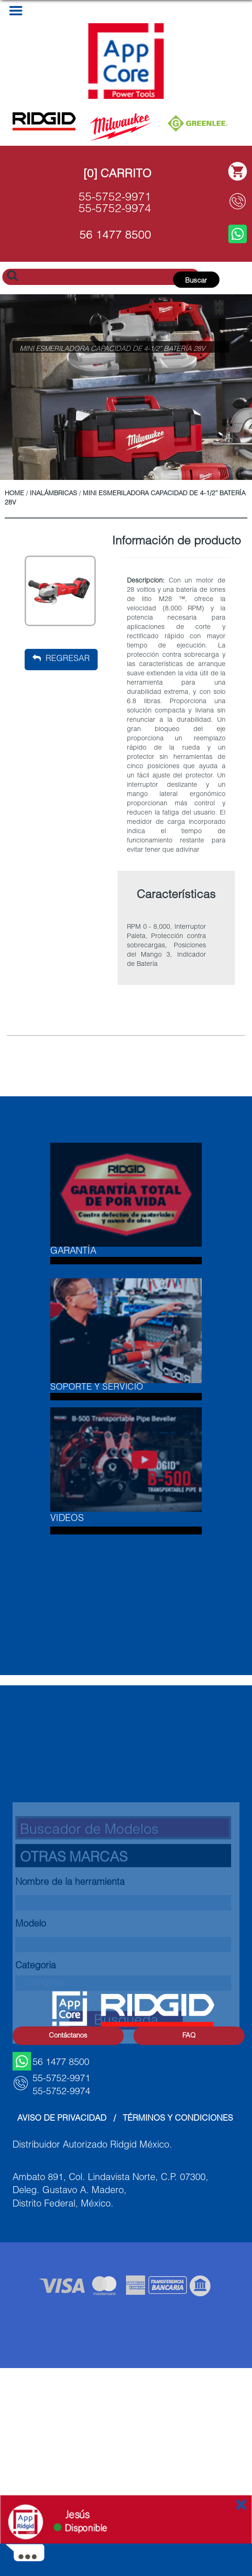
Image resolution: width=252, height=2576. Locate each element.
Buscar (196, 281)
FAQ (189, 2035)
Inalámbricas (53, 494)
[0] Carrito (117, 175)
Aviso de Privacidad (61, 2119)
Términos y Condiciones (178, 2119)
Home (14, 494)
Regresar (61, 658)
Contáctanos (68, 2035)
